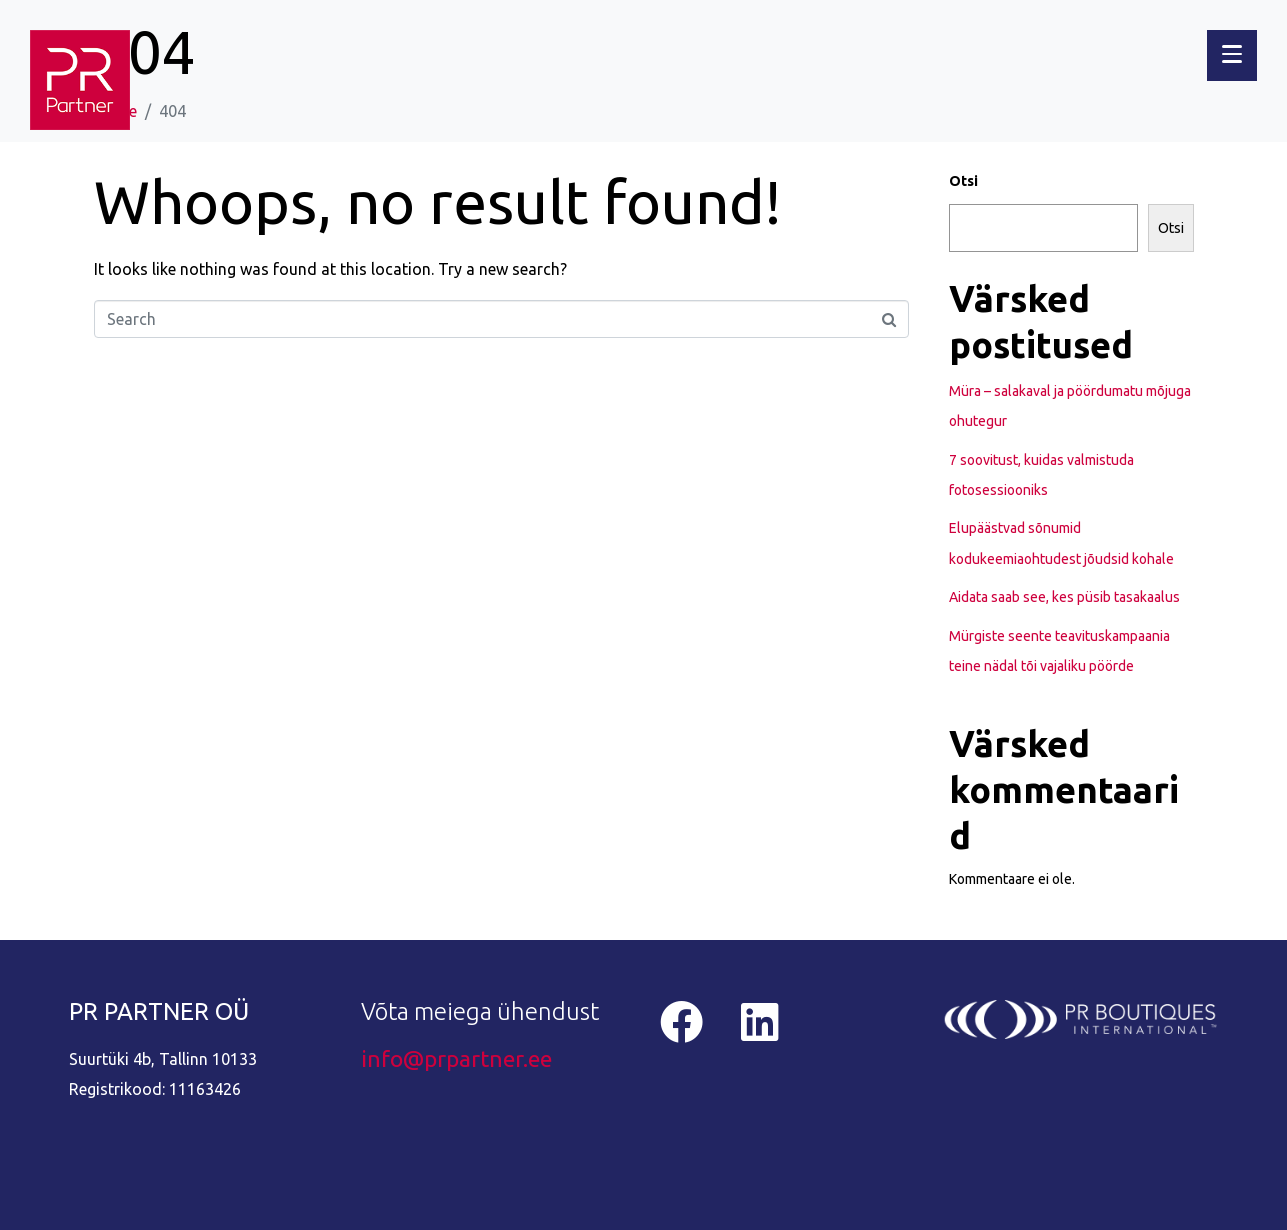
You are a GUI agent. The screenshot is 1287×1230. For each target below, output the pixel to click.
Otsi (963, 181)
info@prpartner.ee (456, 1058)
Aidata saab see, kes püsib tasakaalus (1064, 597)
